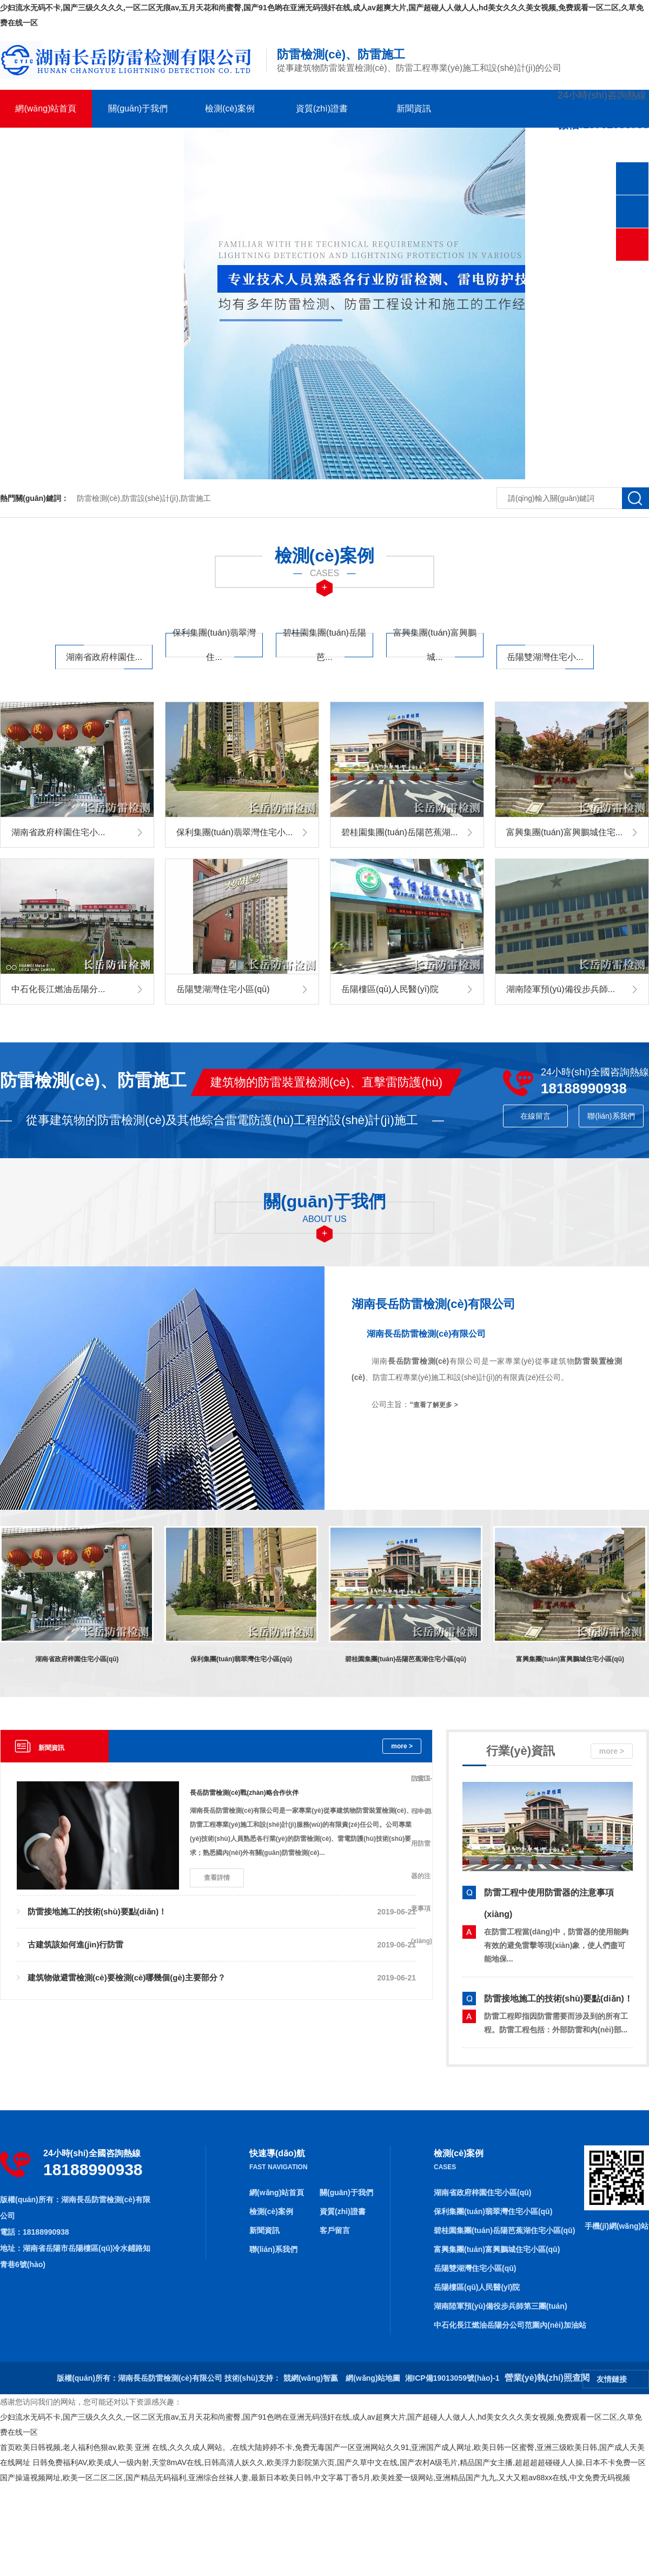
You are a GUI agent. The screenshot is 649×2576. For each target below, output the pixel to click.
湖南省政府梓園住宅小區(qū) (482, 2192)
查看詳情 (217, 1877)
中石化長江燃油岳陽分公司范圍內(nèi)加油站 (510, 2325)
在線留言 (535, 1116)
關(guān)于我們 (138, 108)
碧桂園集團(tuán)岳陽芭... (324, 645)
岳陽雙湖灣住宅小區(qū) (475, 2268)
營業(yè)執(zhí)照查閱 (547, 2377)
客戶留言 (46, 146)
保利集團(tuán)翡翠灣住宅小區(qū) (493, 2211)
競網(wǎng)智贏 (310, 2378)
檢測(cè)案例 (230, 108)
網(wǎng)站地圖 (373, 2378)
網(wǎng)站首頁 (45, 108)
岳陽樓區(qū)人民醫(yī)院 (477, 2287)
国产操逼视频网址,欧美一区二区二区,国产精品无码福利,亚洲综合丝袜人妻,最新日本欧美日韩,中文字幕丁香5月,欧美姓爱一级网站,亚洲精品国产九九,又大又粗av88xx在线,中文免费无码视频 (315, 2477)
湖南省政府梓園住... (104, 657)
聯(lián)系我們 (138, 146)
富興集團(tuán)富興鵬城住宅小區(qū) (497, 2249)
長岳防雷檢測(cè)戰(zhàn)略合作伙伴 (244, 1792)
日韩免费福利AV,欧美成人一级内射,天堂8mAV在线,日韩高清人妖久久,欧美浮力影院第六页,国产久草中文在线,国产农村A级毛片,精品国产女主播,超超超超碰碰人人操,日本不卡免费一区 (339, 2462)
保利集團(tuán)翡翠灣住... (214, 645)
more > (402, 1746)
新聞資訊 (413, 108)
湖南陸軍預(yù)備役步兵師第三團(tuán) (500, 2306)
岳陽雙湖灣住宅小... (545, 657)
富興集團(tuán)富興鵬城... (434, 645)
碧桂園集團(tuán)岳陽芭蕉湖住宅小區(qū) (504, 2230)
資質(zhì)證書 (322, 108)
